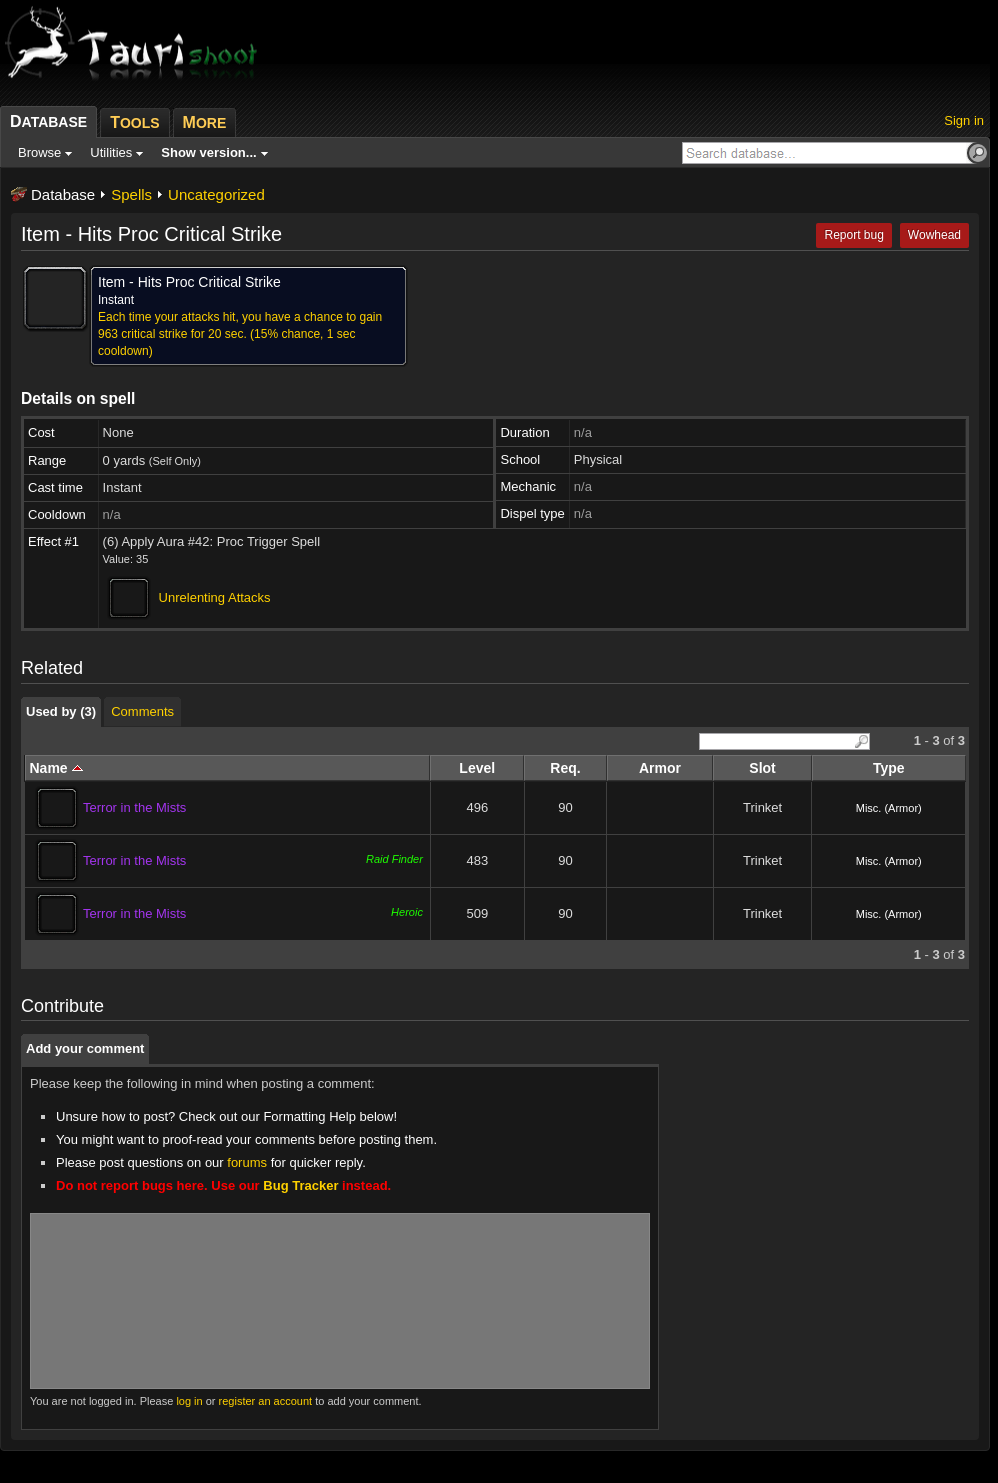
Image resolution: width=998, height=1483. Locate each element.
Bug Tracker (300, 1185)
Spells (131, 194)
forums (247, 1162)
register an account (266, 1401)
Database (63, 194)
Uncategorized (216, 194)
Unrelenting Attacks (215, 597)
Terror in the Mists (134, 807)
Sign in (964, 120)
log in (189, 1401)
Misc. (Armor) (889, 808)
